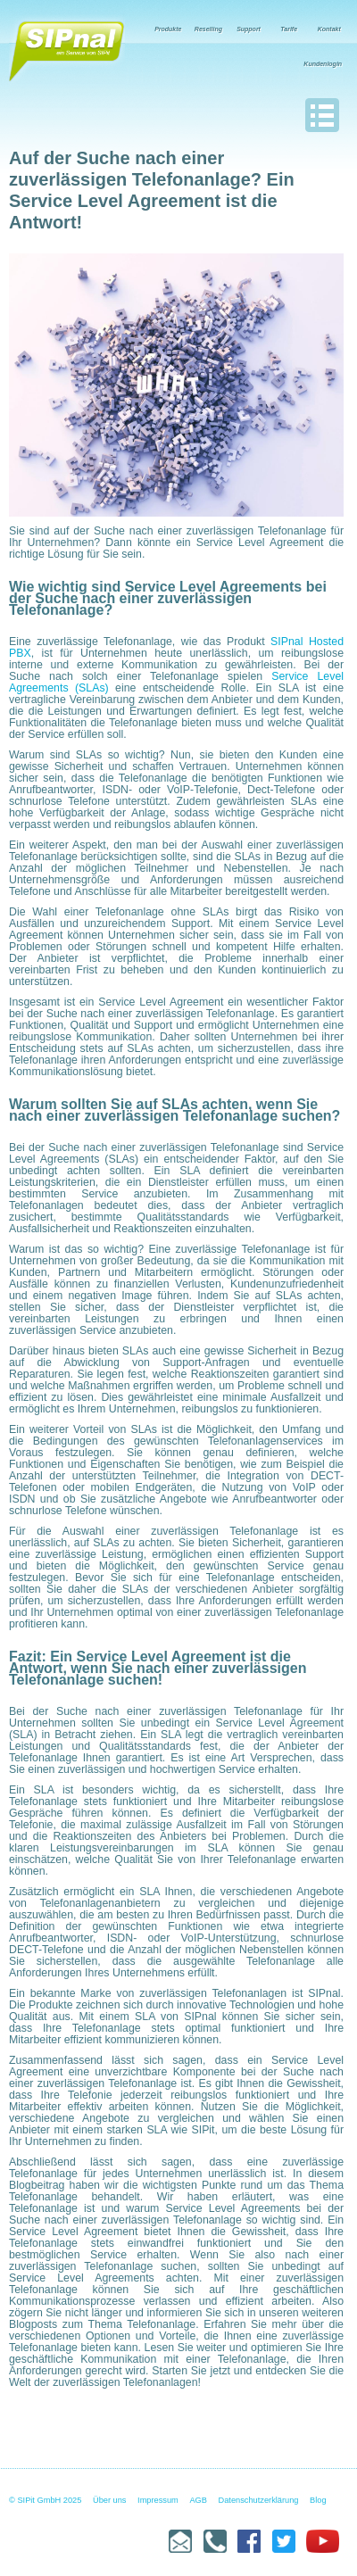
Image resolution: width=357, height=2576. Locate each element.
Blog (318, 2500)
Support (249, 29)
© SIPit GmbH (35, 2500)
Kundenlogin (322, 64)
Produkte (167, 29)
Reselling (208, 29)
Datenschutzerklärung (259, 2500)
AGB (198, 2500)
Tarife (288, 29)
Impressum (157, 2500)
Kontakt (329, 29)
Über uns (110, 2500)
